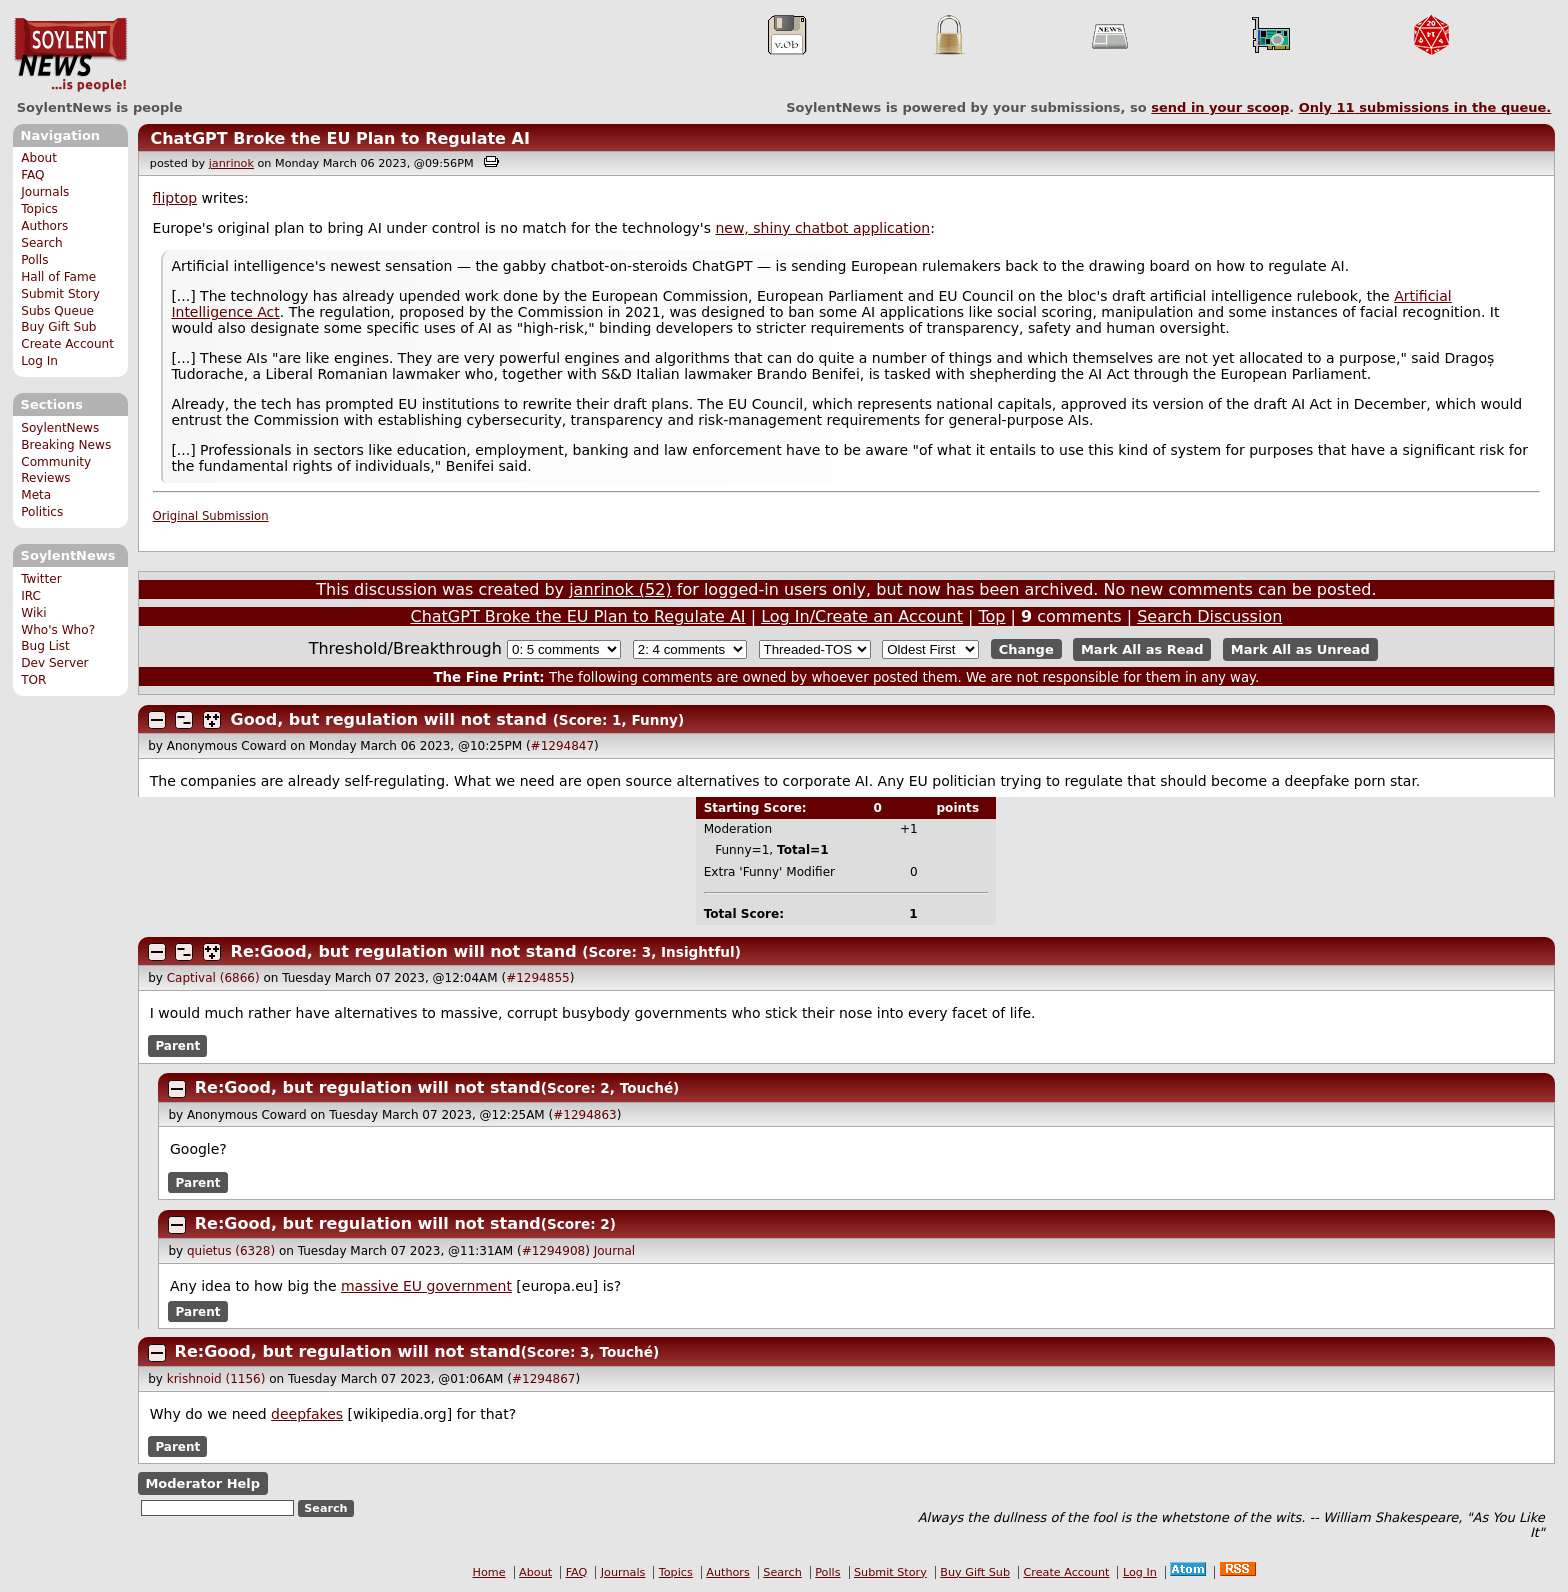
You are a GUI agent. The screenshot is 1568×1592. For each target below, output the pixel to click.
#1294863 (585, 1115)
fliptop (175, 198)
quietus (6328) (231, 1251)
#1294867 (544, 1379)
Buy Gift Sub (58, 327)
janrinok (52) (620, 589)
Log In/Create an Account (862, 616)
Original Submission (211, 516)
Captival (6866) (213, 978)
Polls (34, 260)
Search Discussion (1209, 616)
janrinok (231, 163)
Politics (42, 512)
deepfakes (307, 1414)
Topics (39, 209)
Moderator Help (202, 1483)
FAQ (32, 175)
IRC (31, 596)
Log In (39, 361)
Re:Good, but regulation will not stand (404, 951)
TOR (33, 680)
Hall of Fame (58, 277)
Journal (615, 1251)
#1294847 (563, 746)
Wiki (33, 613)
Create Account (67, 344)
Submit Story (60, 294)
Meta (36, 495)
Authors (44, 226)
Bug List (45, 646)
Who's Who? (58, 630)
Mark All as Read (1142, 649)
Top (991, 616)
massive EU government (426, 1286)
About (39, 158)
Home (489, 1572)
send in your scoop (1220, 107)
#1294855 (538, 978)
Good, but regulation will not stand (389, 719)
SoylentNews (70, 55)
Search (42, 243)
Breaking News (66, 445)
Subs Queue (57, 311)
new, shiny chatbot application (822, 228)
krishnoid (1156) (216, 1379)
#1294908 (554, 1251)
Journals (45, 192)
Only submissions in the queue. (1425, 107)
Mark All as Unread (1300, 649)
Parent (177, 1046)
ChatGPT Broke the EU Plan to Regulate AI (339, 138)
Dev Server (54, 663)
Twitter (41, 579)
